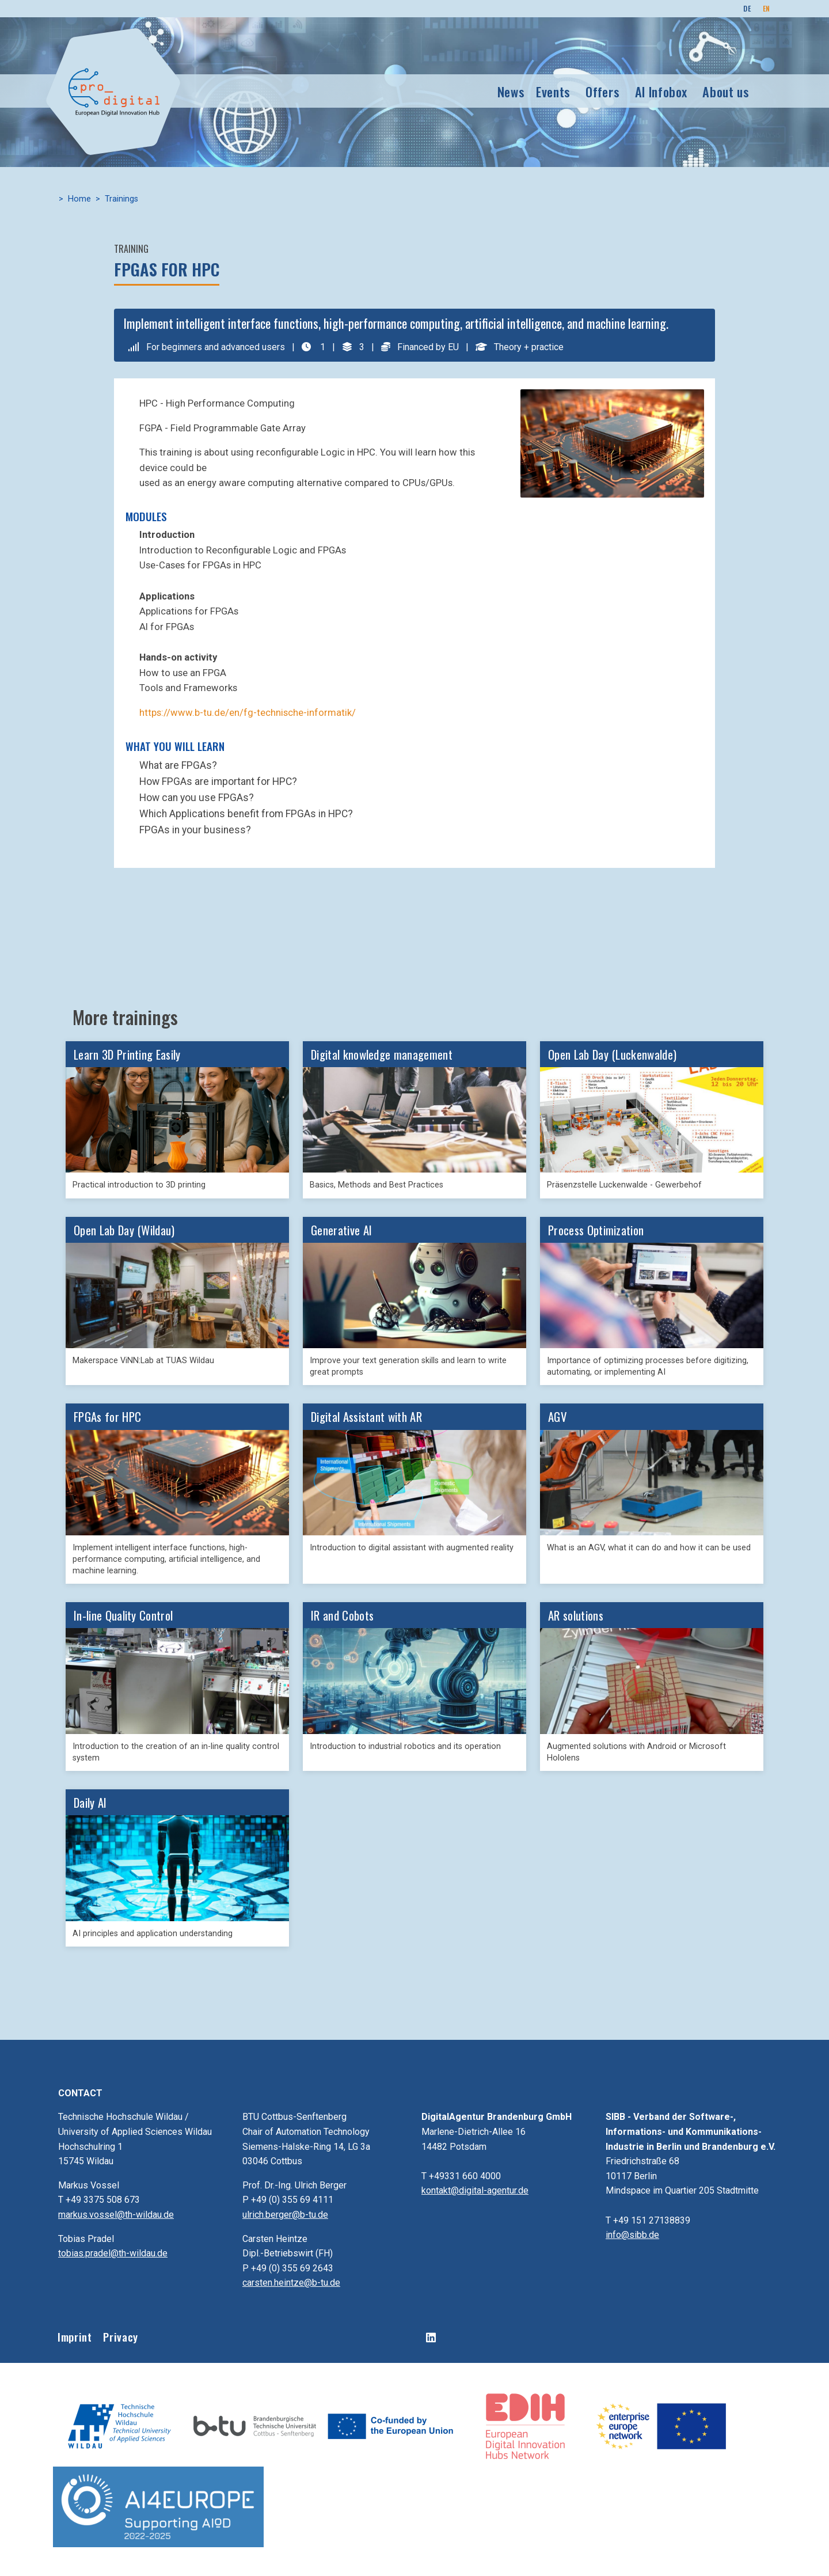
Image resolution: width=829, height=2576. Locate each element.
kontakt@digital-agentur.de (474, 2190)
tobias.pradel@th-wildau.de (113, 2253)
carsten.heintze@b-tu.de (291, 2282)
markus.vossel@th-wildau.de (116, 2214)
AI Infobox (661, 91)
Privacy (120, 2336)
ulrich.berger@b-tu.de (285, 2214)
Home (79, 199)
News (511, 91)
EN (766, 8)
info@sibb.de (632, 2234)
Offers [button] (602, 91)
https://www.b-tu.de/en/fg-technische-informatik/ (247, 712)
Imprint (75, 2336)
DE (747, 8)
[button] (612, 443)
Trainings (121, 199)
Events (553, 91)
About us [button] (725, 91)
